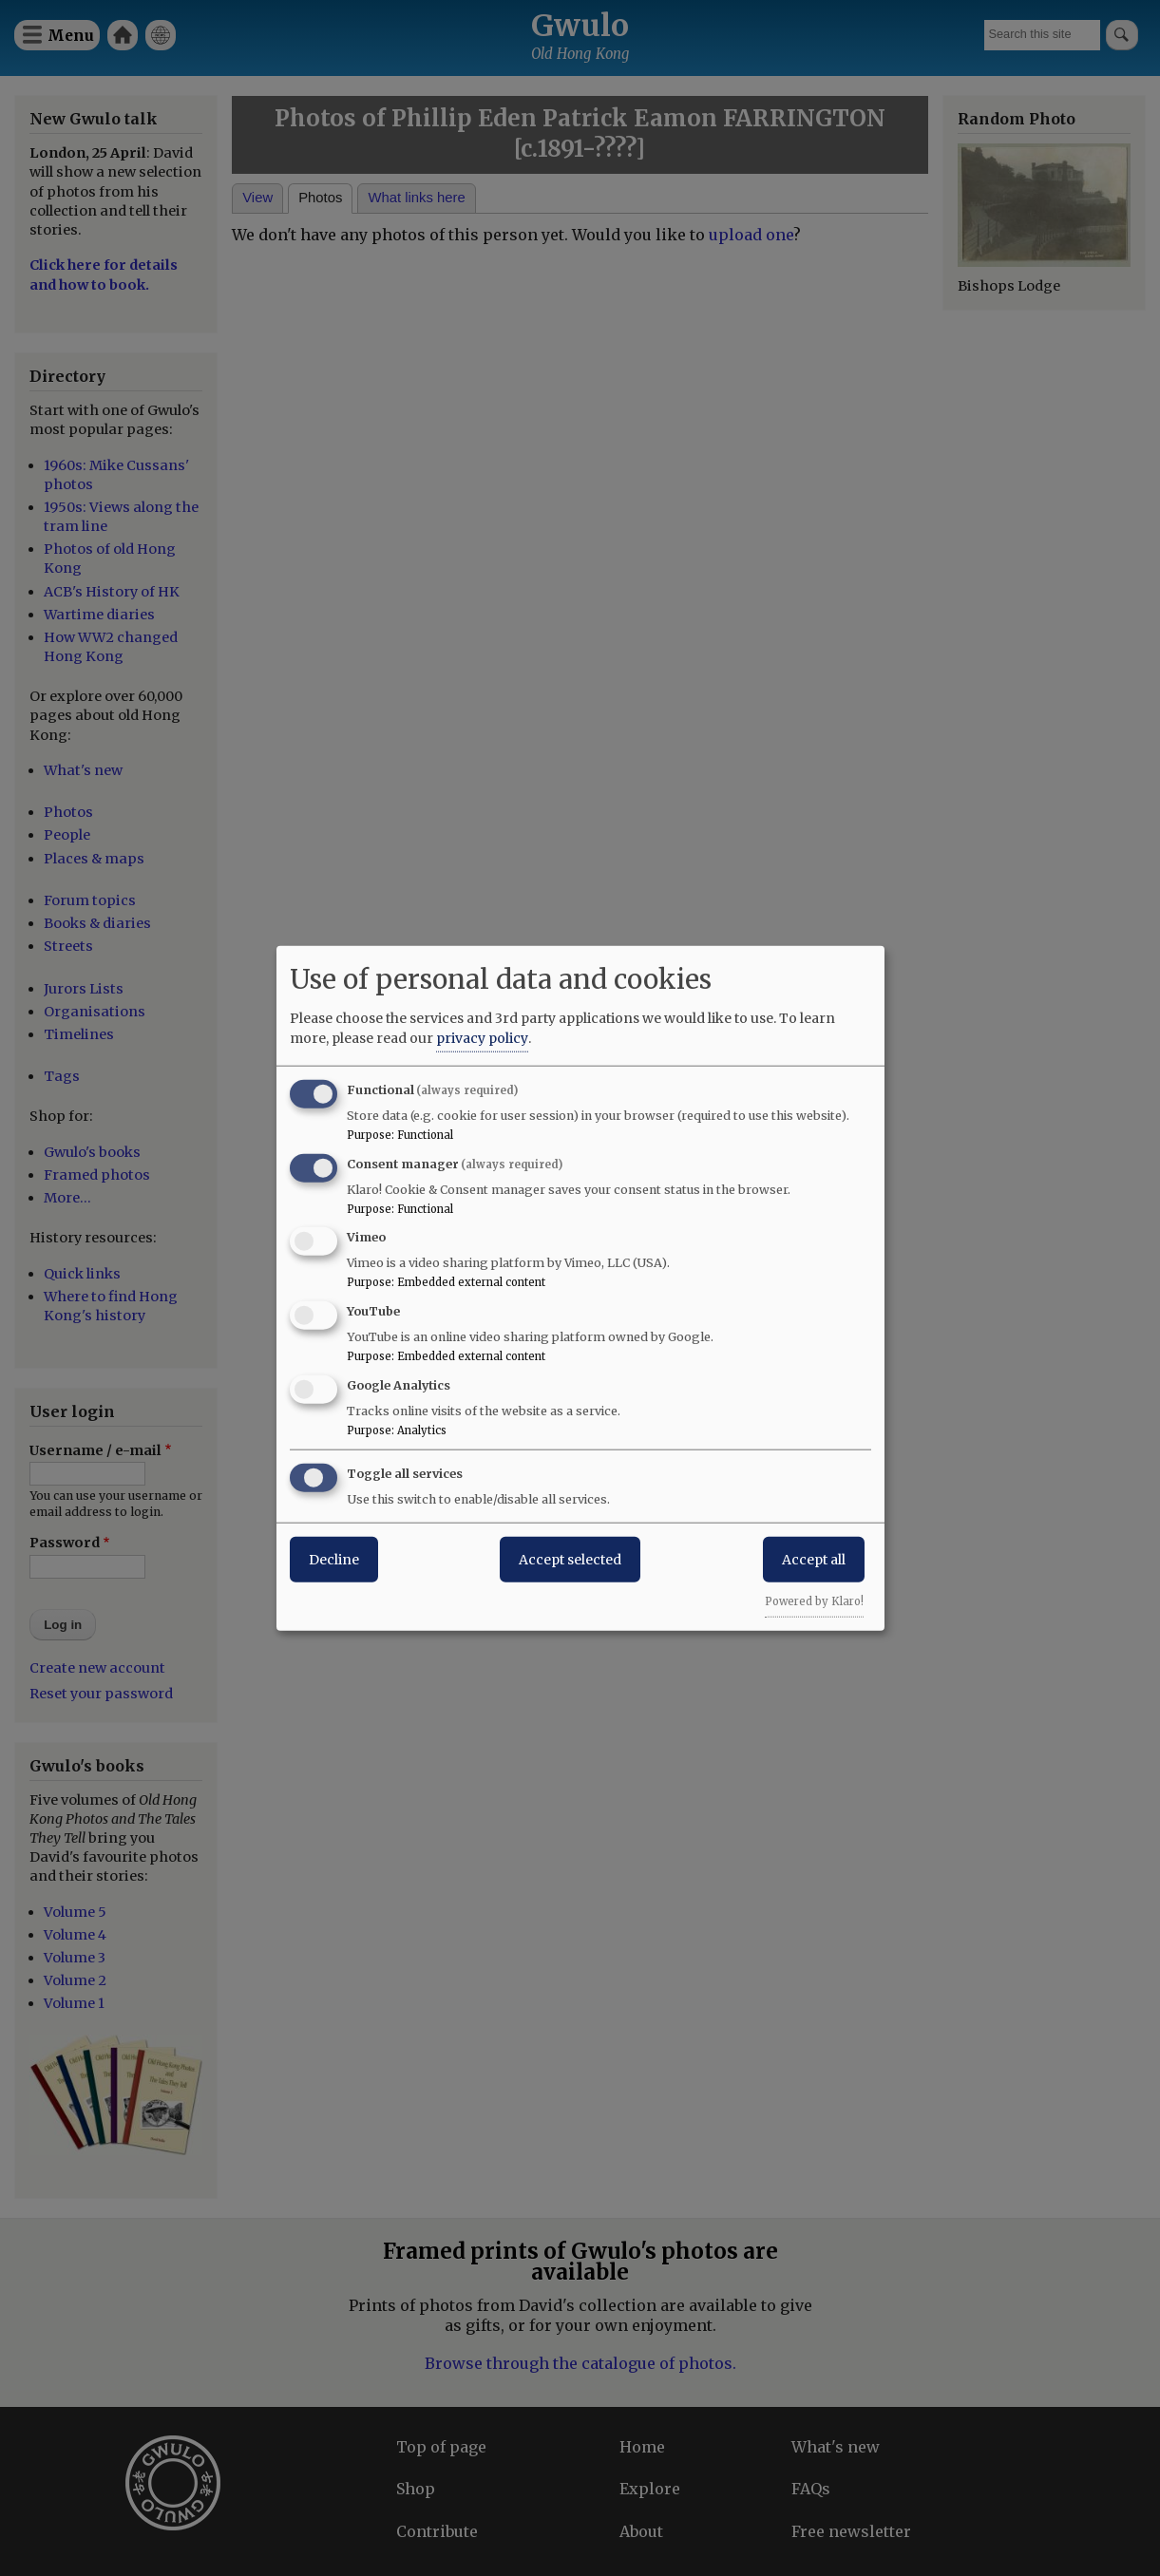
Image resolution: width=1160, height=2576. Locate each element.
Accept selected (570, 1558)
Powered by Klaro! (814, 1600)
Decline (334, 1558)
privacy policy (482, 1037)
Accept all (814, 1558)
